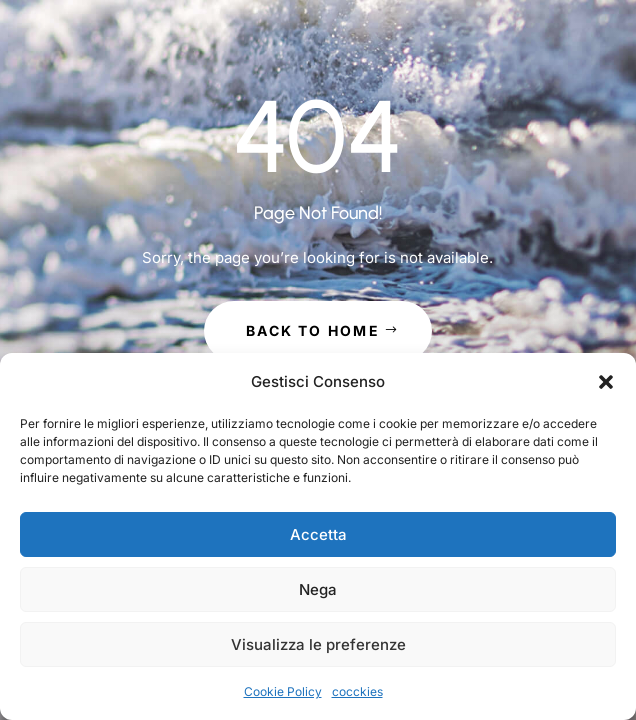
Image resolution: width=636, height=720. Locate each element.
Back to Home (313, 330)
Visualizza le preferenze (318, 644)
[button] (606, 382)
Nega (318, 589)
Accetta (318, 534)
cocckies (357, 691)
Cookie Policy (283, 691)
